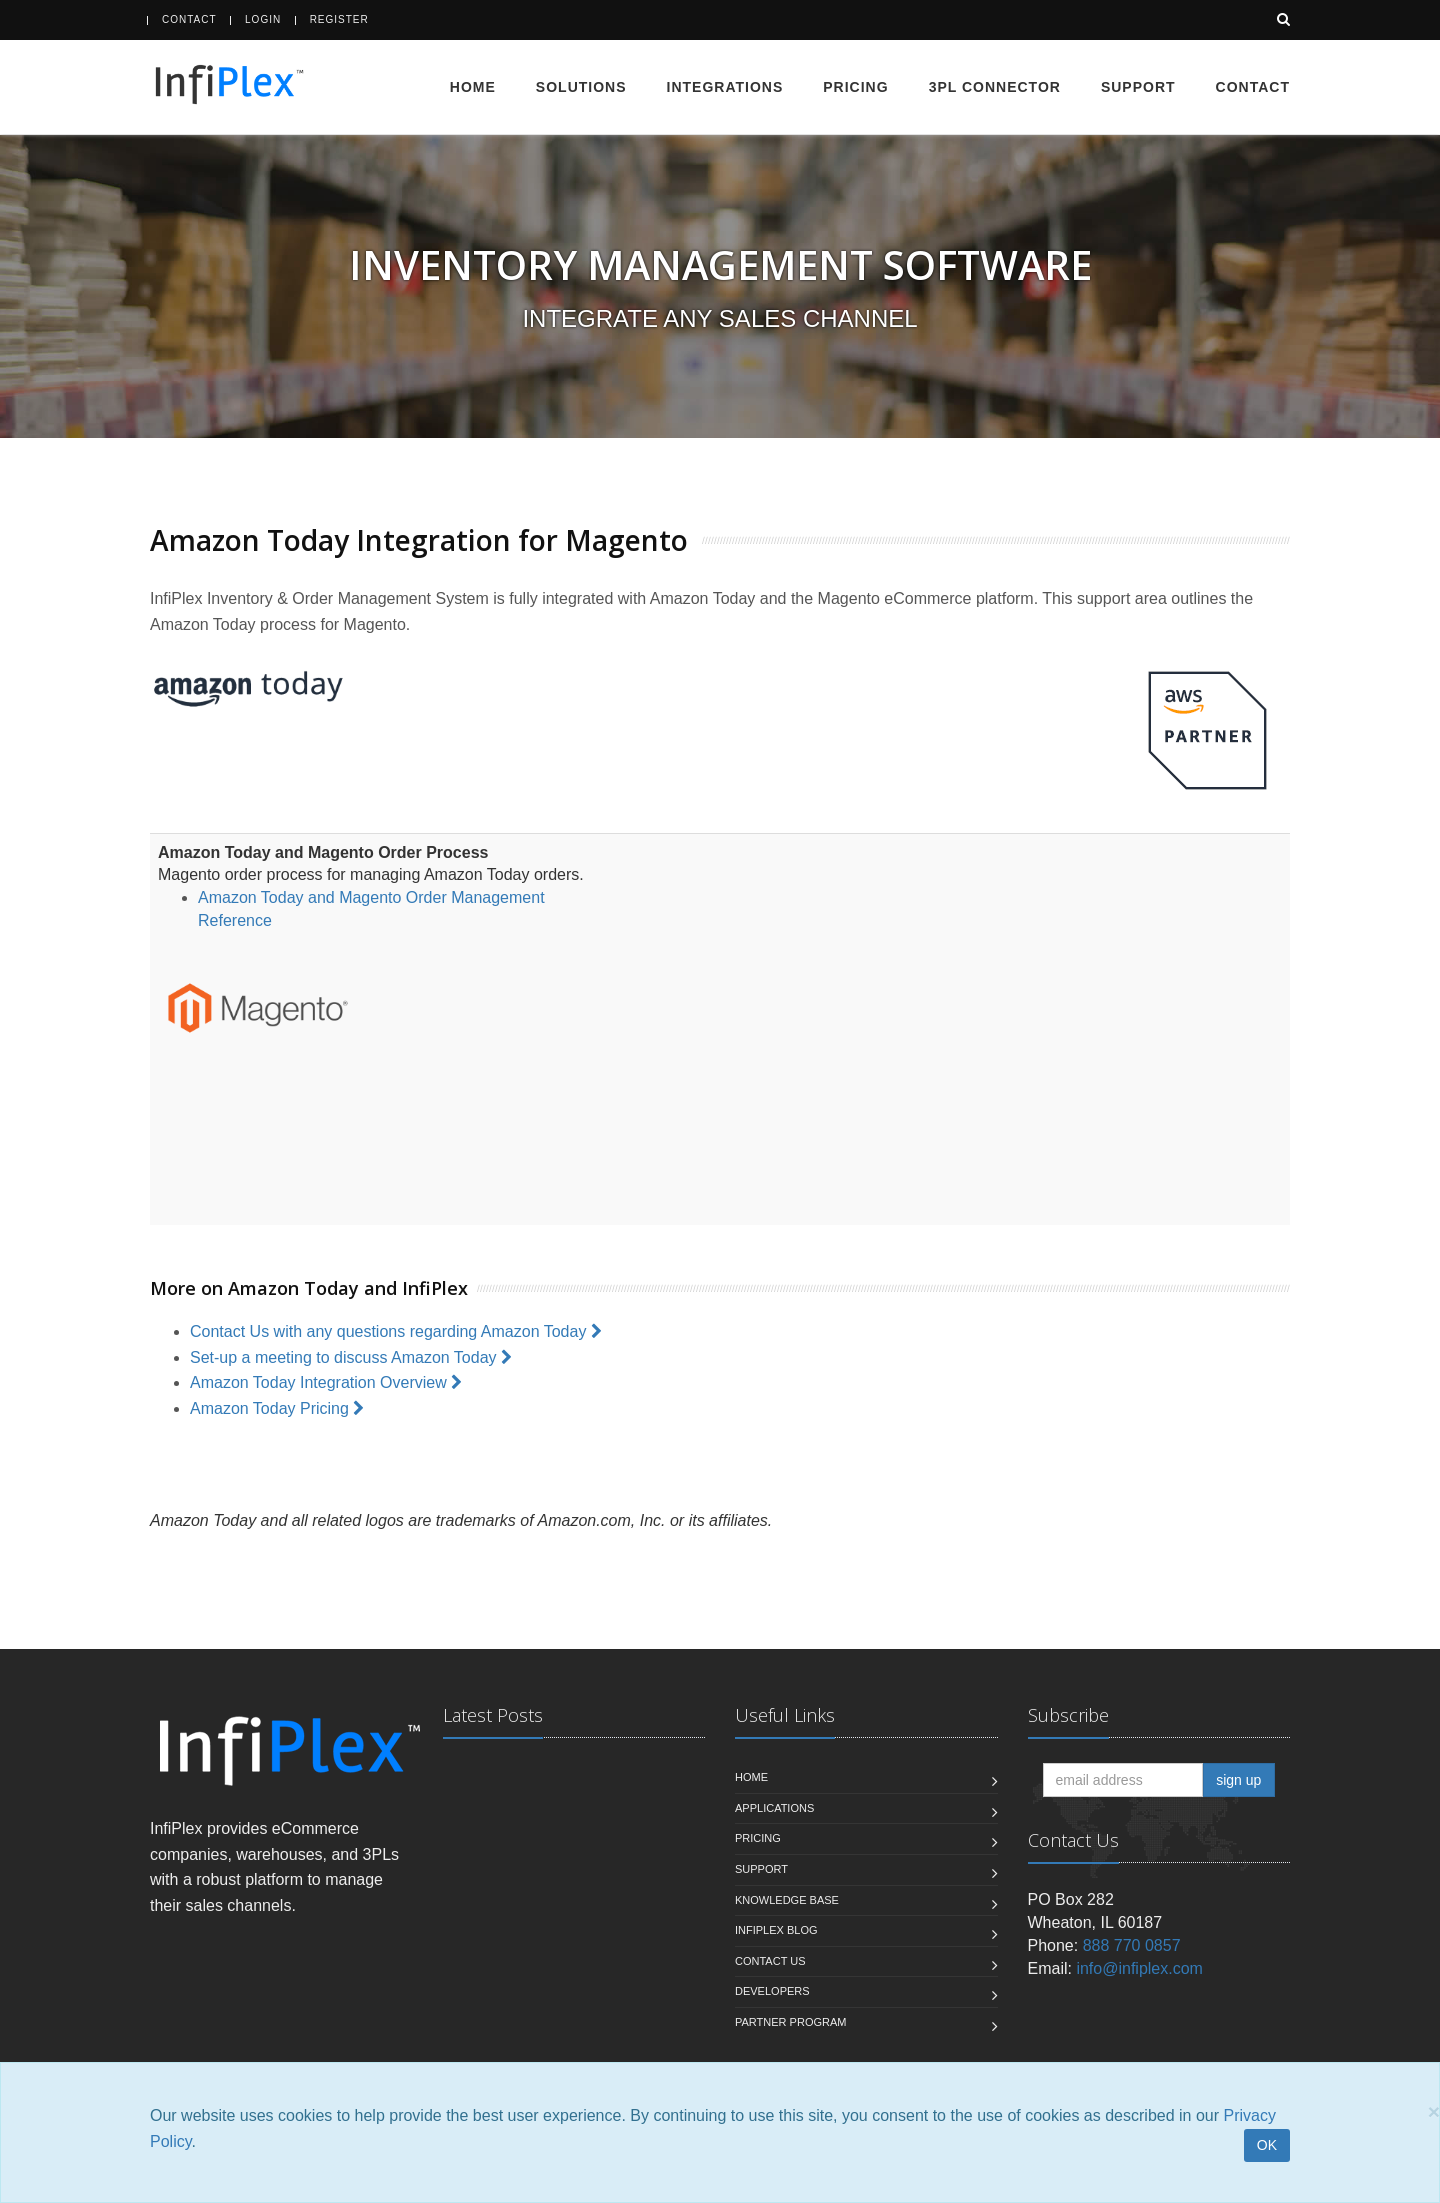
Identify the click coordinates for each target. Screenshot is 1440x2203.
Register (339, 19)
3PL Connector (995, 87)
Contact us (770, 1961)
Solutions (581, 87)
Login (263, 19)
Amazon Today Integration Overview (328, 1382)
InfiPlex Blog (776, 1930)
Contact (189, 19)
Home (473, 87)
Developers (772, 1991)
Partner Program (790, 2022)
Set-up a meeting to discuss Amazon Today (353, 1357)
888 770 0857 (1132, 1945)
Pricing (855, 87)
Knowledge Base (787, 1900)
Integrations (725, 87)
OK (1267, 2145)
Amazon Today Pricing (279, 1408)
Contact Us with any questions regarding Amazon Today (398, 1331)
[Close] (1434, 2111)
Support (1138, 87)
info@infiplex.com (1139, 1968)
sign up (1238, 1780)
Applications (774, 1808)
